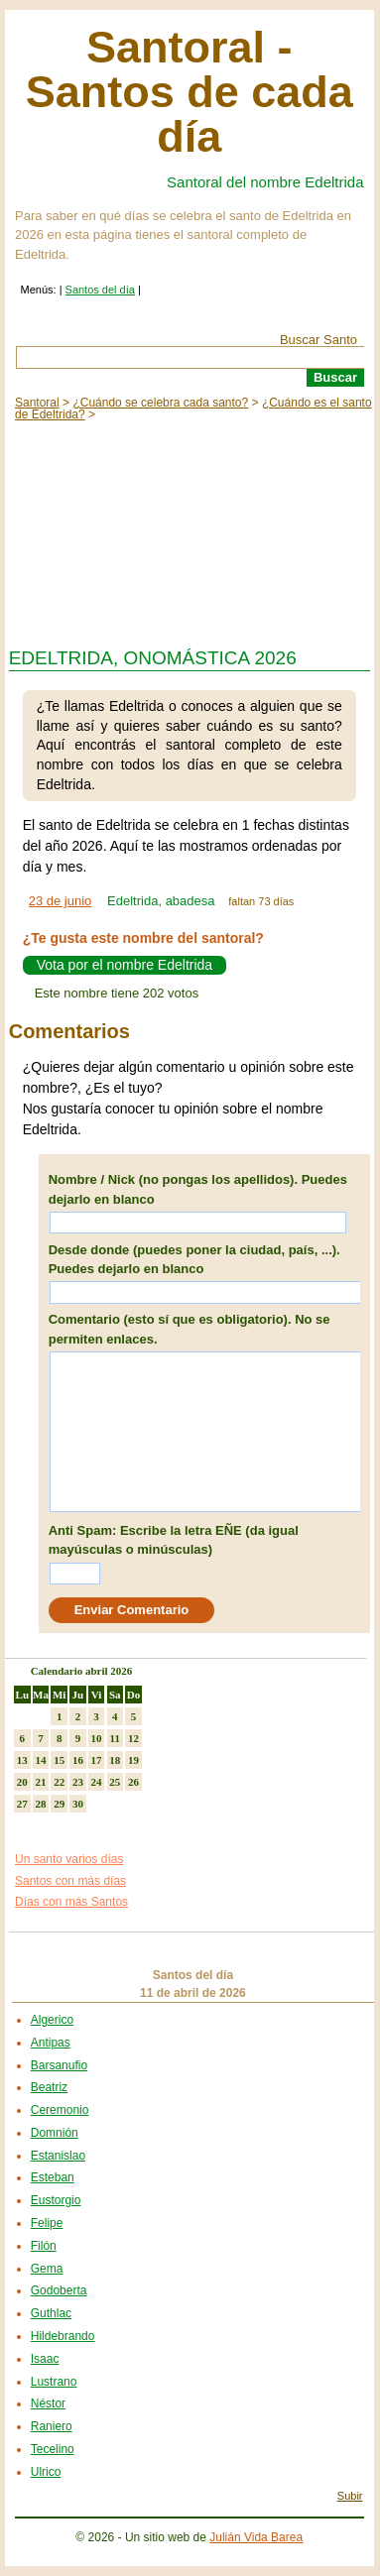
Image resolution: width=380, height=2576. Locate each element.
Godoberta (59, 2290)
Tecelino (52, 2449)
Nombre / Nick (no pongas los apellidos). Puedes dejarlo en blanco (198, 1189)
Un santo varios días (69, 1859)
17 (96, 1760)
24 (96, 1782)
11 (115, 1738)
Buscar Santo (318, 339)
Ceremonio (60, 2110)
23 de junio (60, 900)
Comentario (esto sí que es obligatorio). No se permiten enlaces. (189, 1329)
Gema (47, 2269)
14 (41, 1760)
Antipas (50, 2042)
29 (59, 1804)
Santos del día (100, 289)
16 (77, 1760)
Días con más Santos (71, 1902)
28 (41, 1804)
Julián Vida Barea (256, 2537)
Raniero (51, 2426)
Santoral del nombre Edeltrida (265, 182)
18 (114, 1760)
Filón (44, 2246)
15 (59, 1760)
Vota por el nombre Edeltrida (124, 966)
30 (77, 1804)
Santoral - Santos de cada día (189, 92)
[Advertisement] (189, 529)
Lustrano (54, 2382)
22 (59, 1782)
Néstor (48, 2403)
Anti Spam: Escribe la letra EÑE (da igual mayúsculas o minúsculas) (174, 1540)
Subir (350, 2496)
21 (41, 1782)
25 (114, 1782)
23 (77, 1782)
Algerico (52, 2020)
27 (22, 1804)
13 (22, 1760)
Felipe (47, 2223)
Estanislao (58, 2156)
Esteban (52, 2177)
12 (133, 1738)
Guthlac (51, 2313)
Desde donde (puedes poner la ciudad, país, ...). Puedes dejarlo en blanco (194, 1259)
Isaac (45, 2359)
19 (133, 1760)
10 (96, 1738)
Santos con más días (70, 1881)
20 (22, 1782)
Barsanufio (59, 2065)
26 (133, 1782)
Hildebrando (63, 2336)
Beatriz (49, 2087)
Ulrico (46, 2472)
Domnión (54, 2133)
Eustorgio (56, 2200)
